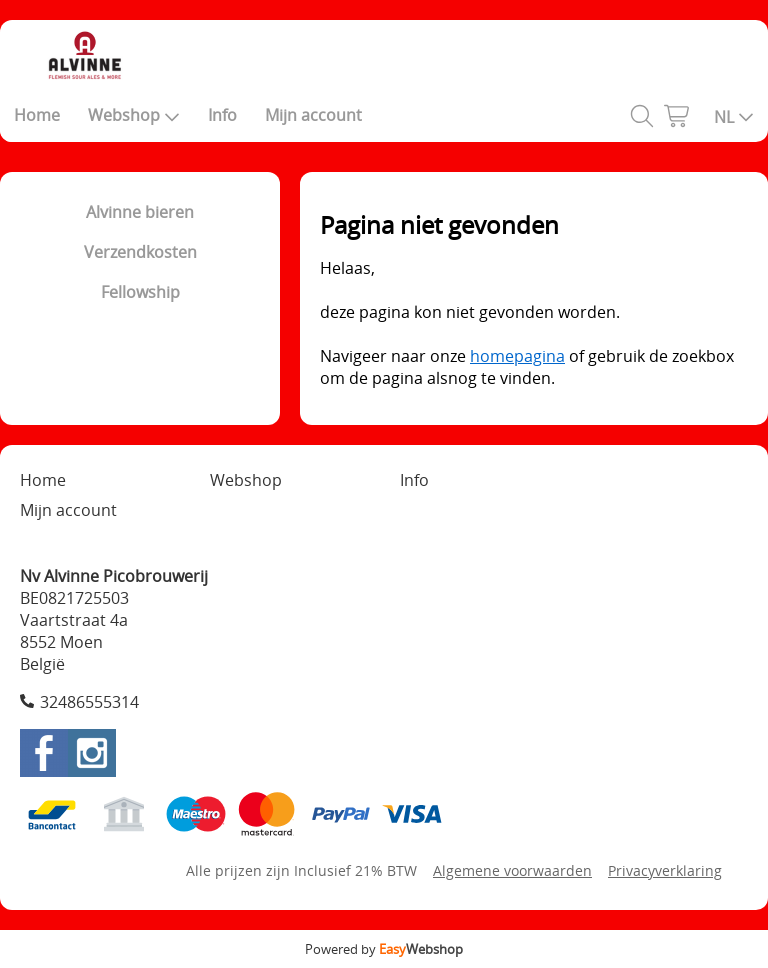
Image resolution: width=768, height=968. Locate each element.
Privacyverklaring (665, 870)
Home (37, 115)
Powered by (384, 949)
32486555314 (89, 702)
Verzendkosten (140, 252)
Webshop (134, 115)
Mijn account (313, 115)
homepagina (517, 356)
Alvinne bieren (140, 212)
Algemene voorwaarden (512, 870)
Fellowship (140, 292)
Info (222, 115)
